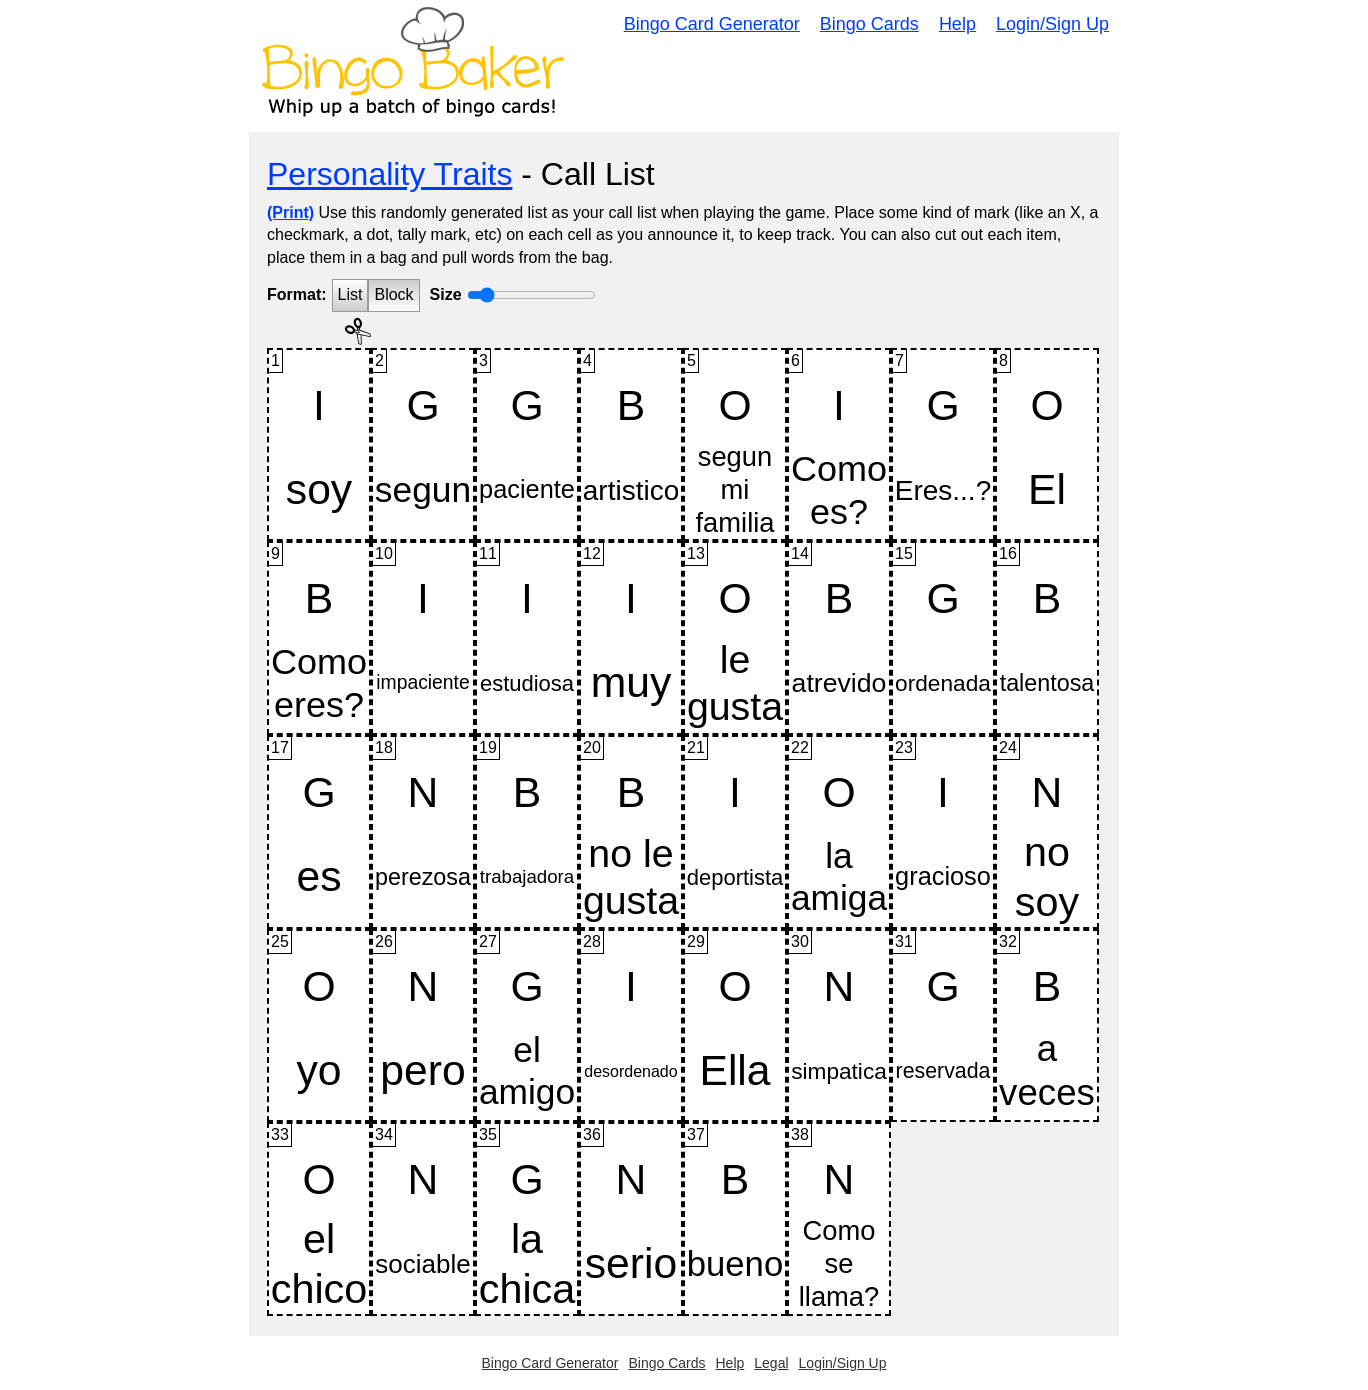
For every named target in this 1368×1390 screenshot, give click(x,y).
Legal (771, 1363)
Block (393, 294)
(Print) (290, 212)
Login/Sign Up (1052, 24)
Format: (297, 294)
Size (446, 294)
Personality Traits (389, 174)
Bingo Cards (869, 24)
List (350, 294)
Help (957, 24)
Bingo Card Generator (712, 24)
